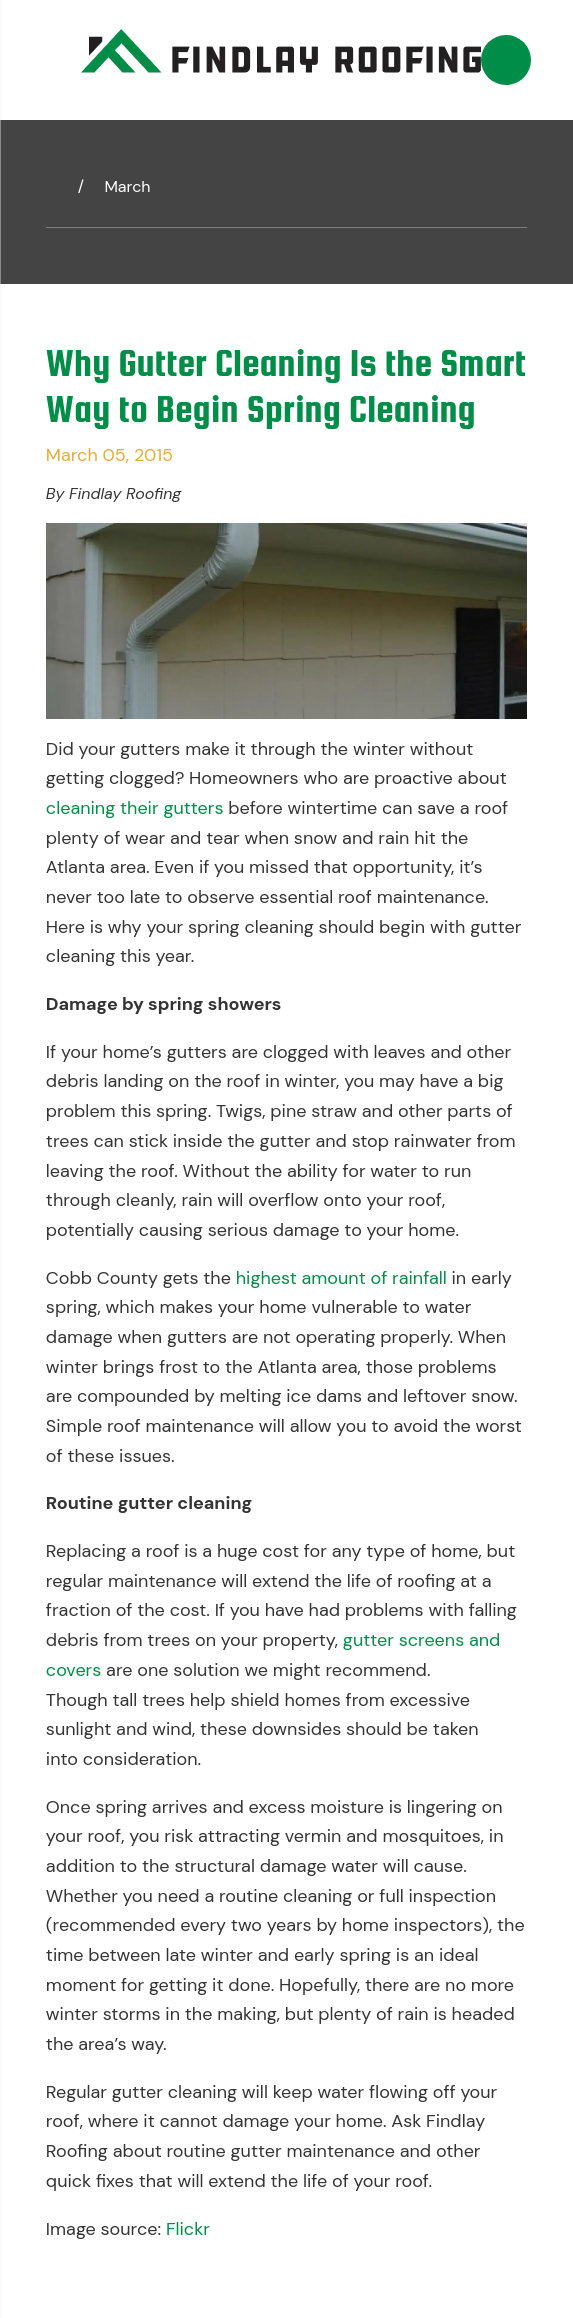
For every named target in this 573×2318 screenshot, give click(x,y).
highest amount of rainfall (341, 1278)
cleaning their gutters (135, 808)
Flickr (188, 2229)
